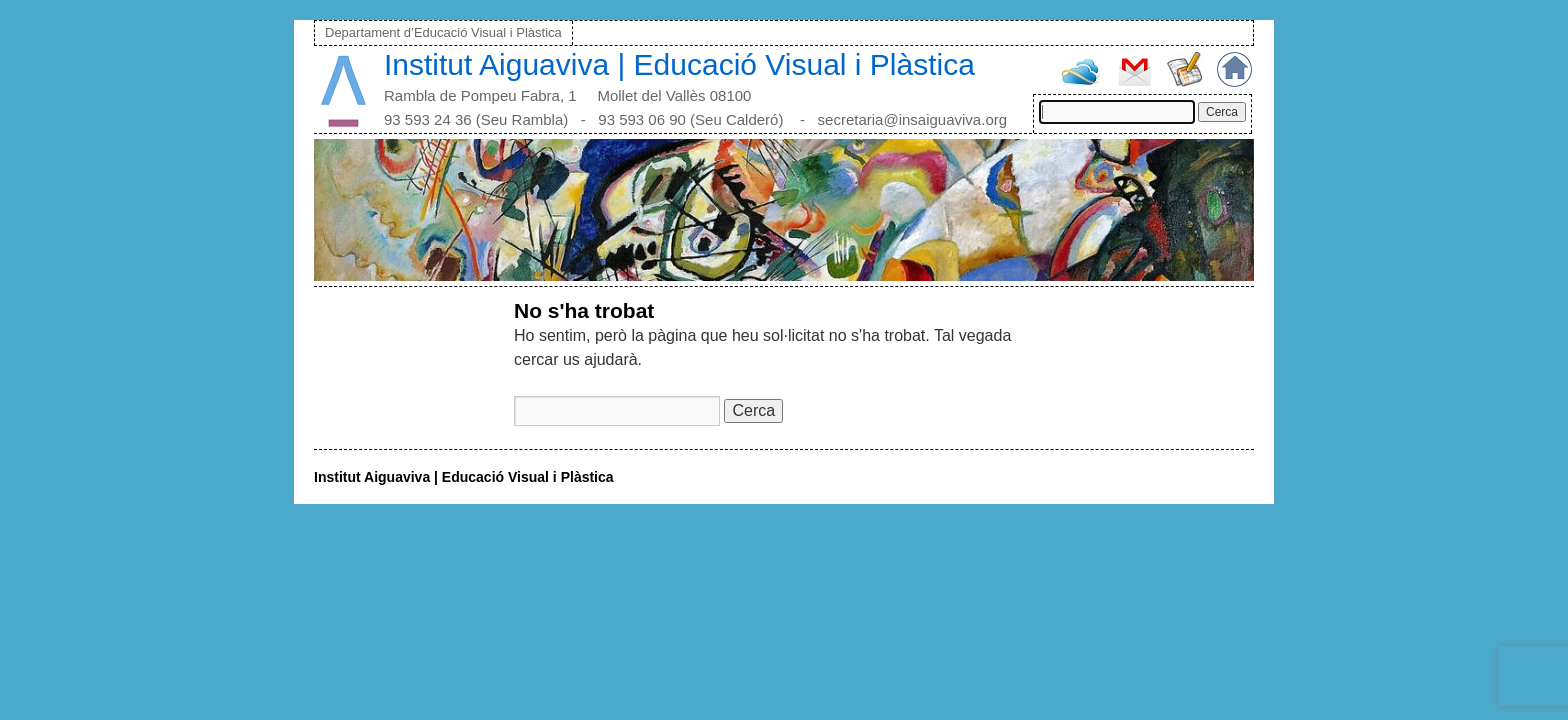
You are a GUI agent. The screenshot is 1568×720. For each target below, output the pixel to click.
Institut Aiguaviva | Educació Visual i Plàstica (679, 64)
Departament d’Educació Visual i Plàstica (443, 32)
